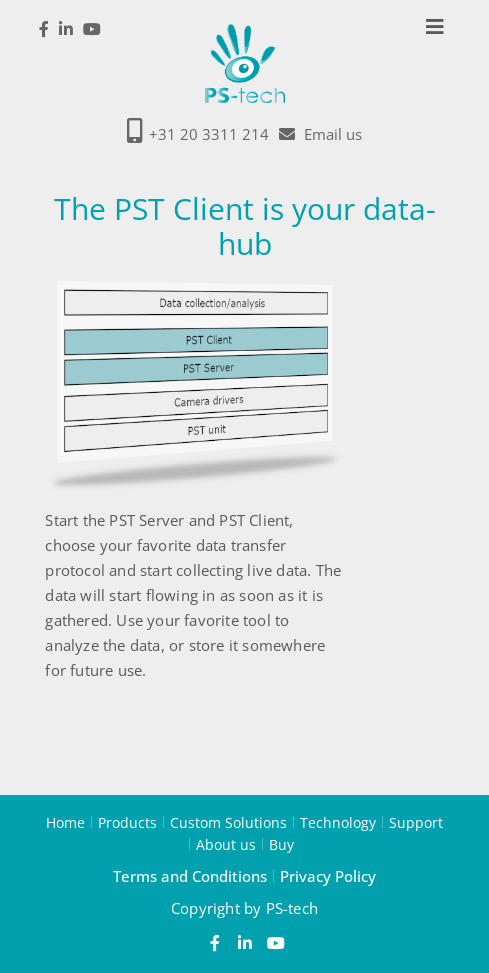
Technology (338, 822)
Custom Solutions (228, 822)
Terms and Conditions (190, 876)
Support (416, 822)
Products (127, 822)
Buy (281, 844)
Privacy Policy (328, 876)
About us (226, 844)
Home (65, 822)
